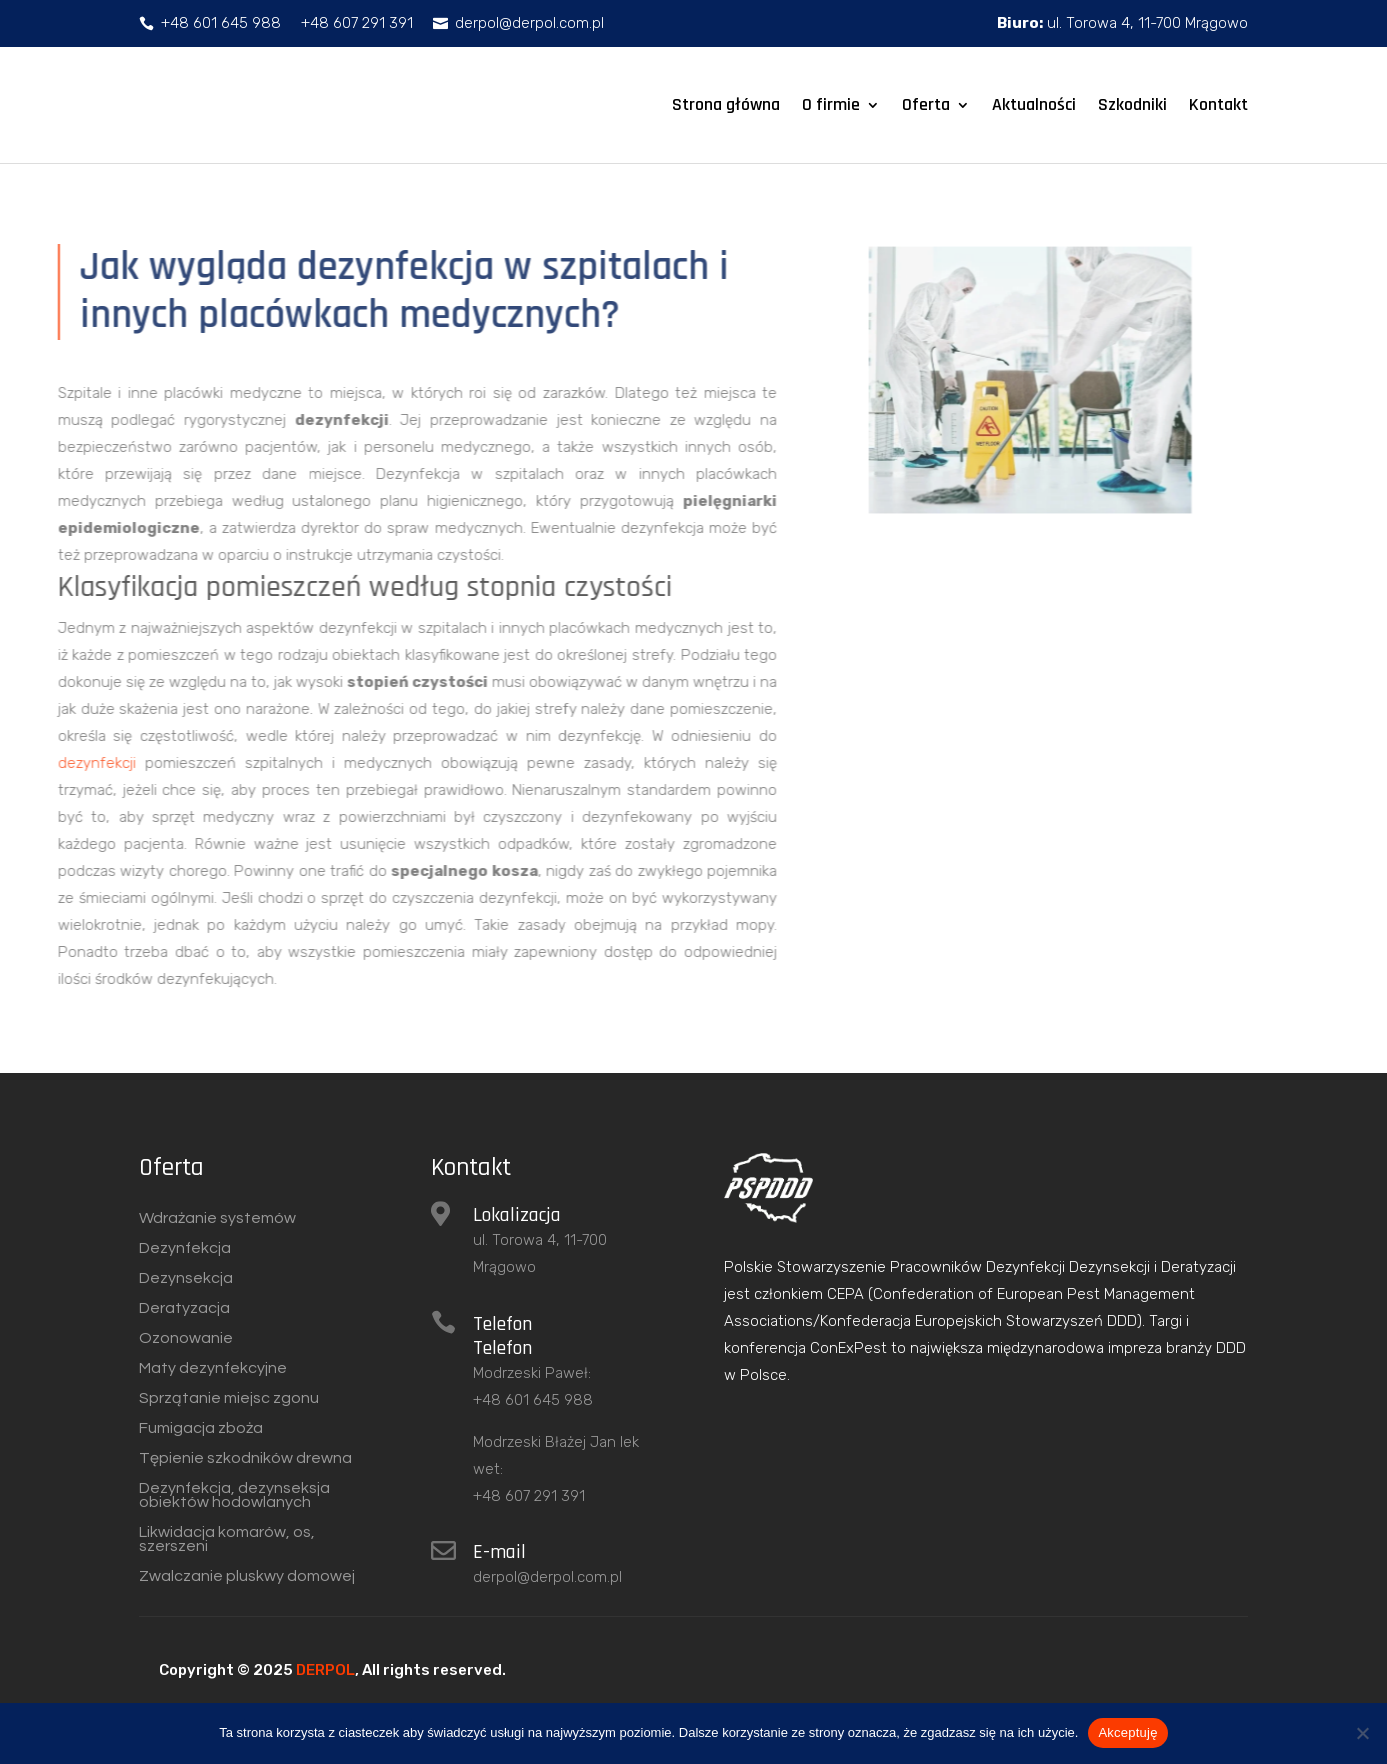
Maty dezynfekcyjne (213, 1368)
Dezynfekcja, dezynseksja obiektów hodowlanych (234, 1495)
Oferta (926, 104)
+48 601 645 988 (533, 1400)
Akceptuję (1127, 1732)
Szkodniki (1132, 104)
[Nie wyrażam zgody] (1362, 1733)
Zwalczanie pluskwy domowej (247, 1576)
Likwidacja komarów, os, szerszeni (227, 1539)
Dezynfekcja (185, 1248)
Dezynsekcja (186, 1278)
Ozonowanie (186, 1338)
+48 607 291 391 (529, 1496)
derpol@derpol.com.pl (547, 1577)
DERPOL (325, 1670)
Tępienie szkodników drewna (245, 1458)
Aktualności (1034, 104)
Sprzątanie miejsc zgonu (229, 1398)
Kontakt (1218, 104)
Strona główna (726, 104)
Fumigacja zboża (201, 1428)
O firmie (831, 104)
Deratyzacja (184, 1308)
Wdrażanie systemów (217, 1218)
